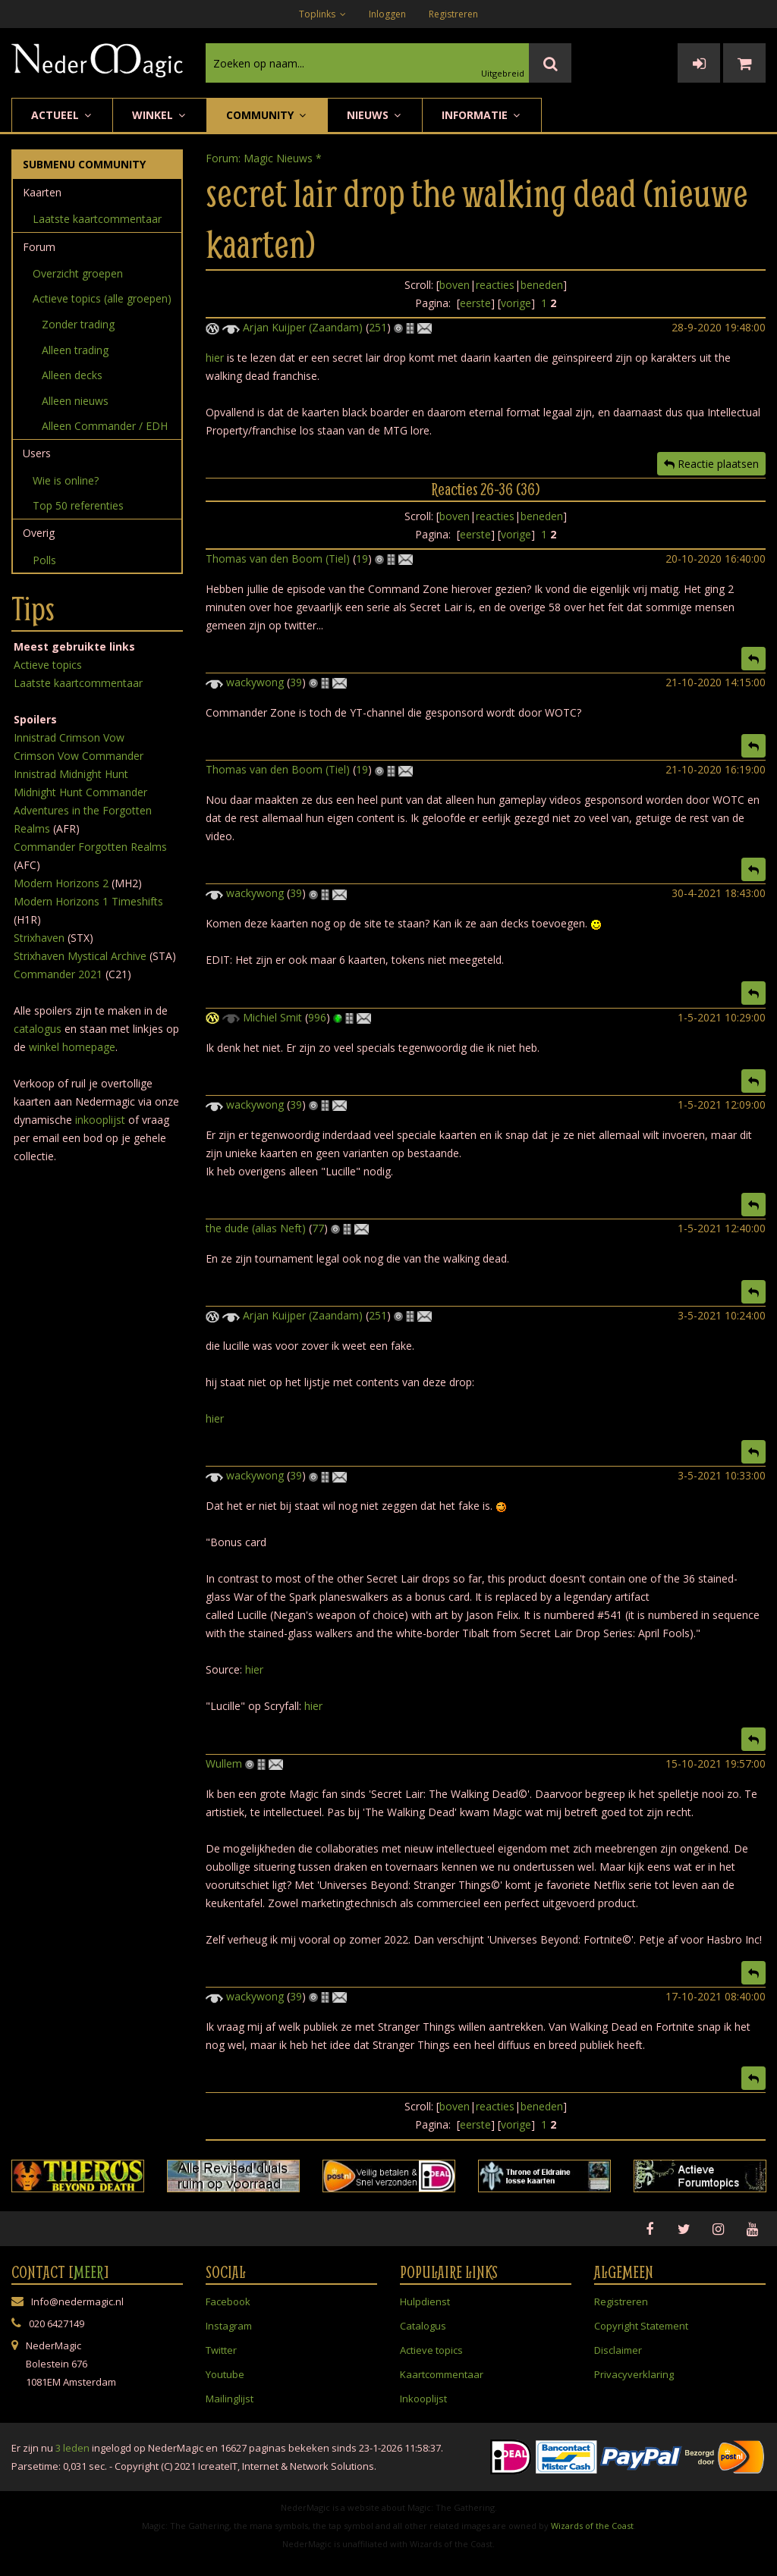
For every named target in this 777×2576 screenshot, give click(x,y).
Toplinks (322, 14)
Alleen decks (72, 375)
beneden (542, 285)
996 (317, 1017)
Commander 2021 (58, 974)
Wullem (224, 1763)
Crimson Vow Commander (78, 755)
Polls (44, 560)
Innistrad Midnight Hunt (71, 774)
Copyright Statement (641, 2326)
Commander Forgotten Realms (90, 846)
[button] (753, 658)
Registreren (453, 14)
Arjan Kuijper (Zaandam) (303, 327)
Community (267, 115)
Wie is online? (66, 480)
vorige (516, 303)
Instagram (229, 2326)
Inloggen (387, 14)
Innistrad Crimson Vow (69, 737)
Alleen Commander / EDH (105, 426)
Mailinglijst (229, 2398)
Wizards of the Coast (592, 2525)
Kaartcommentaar (441, 2374)
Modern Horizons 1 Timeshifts (88, 901)
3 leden (72, 2448)
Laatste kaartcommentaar (97, 219)
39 (296, 682)
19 (362, 558)
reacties (495, 285)
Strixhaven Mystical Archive (80, 956)
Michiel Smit (272, 1017)
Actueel (62, 115)
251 (378, 327)
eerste (475, 303)
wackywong (255, 682)
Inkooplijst (423, 2398)
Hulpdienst (425, 2301)
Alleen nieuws (75, 401)
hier (215, 357)
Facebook (228, 2301)
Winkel (159, 115)
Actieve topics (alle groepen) (102, 298)
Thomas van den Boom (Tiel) (278, 558)
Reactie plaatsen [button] (711, 464)
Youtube (225, 2374)
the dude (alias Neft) (256, 1228)
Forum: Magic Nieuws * (264, 158)
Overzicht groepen (78, 273)
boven (454, 285)
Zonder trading (78, 324)
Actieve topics (48, 664)
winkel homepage (72, 1047)
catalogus (37, 1028)
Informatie (482, 115)
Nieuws (375, 115)
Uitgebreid (502, 73)
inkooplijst (100, 1119)
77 (318, 1228)
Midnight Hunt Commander (80, 792)
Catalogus (423, 2326)
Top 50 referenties (78, 505)
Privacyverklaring (634, 2374)
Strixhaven (39, 937)
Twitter (221, 2350)
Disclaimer (618, 2350)
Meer (89, 2272)
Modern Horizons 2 (61, 883)
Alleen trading (75, 350)
